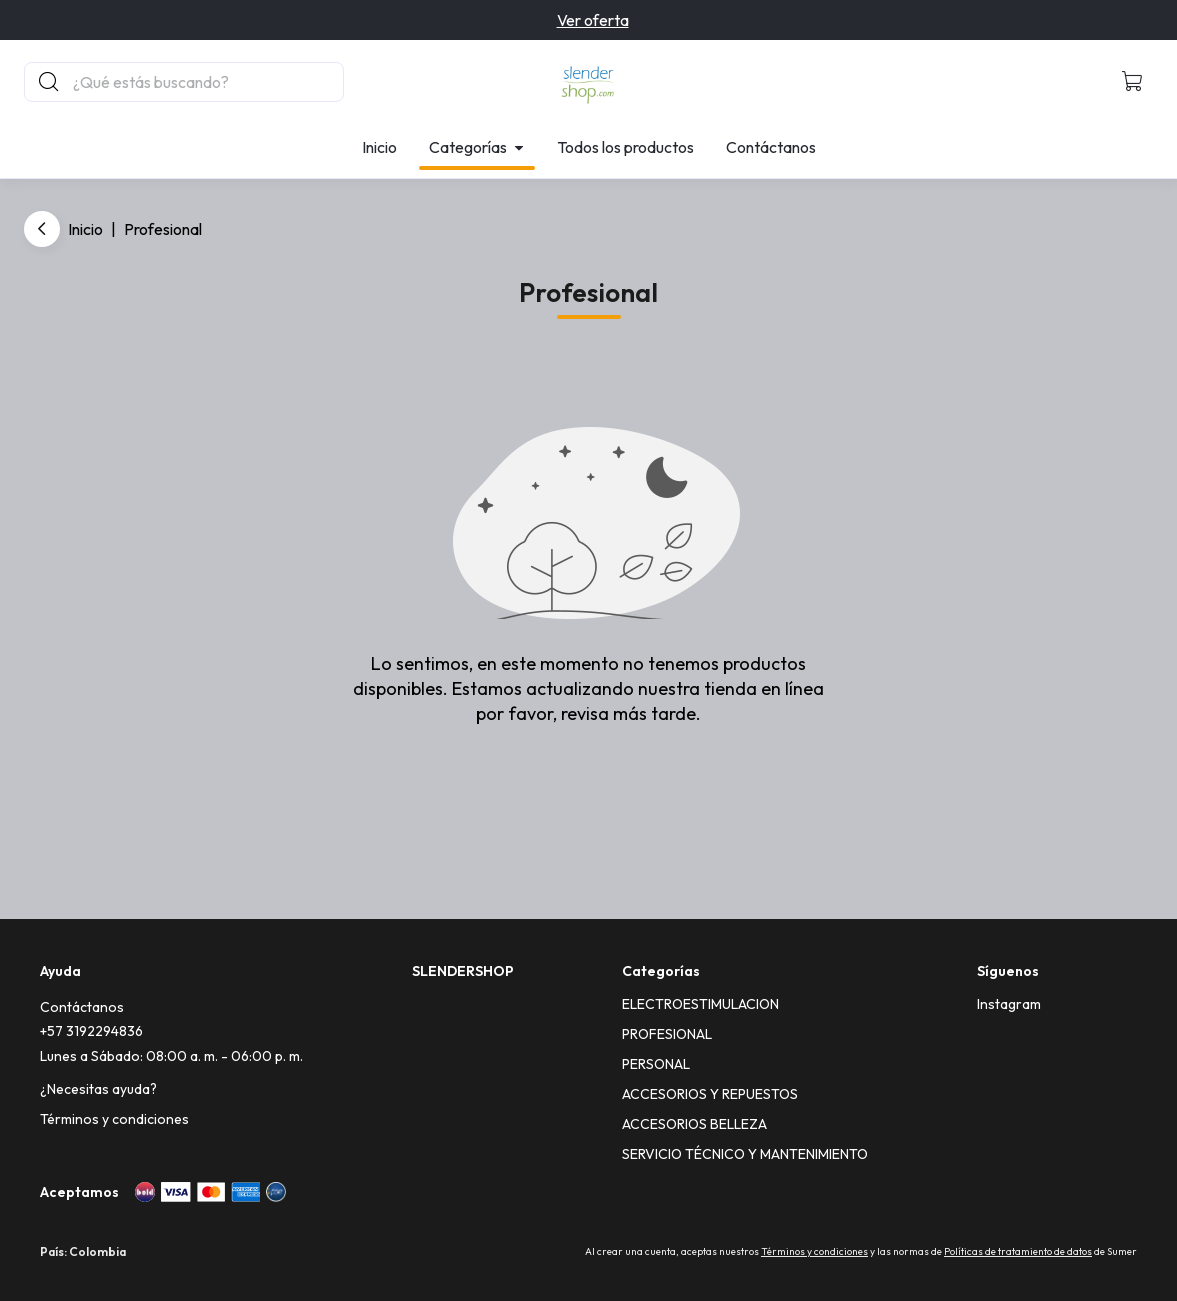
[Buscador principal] (207, 82)
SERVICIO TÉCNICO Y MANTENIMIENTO (745, 1154)
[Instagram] (1009, 1004)
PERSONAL (656, 1064)
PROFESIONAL (667, 1034)
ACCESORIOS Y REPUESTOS (710, 1094)
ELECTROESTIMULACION (700, 1004)
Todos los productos (625, 147)
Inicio (379, 147)
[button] (1133, 82)
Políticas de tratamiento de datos (1018, 1251)
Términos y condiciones (114, 1119)
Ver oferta (593, 20)
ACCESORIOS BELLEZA (694, 1124)
